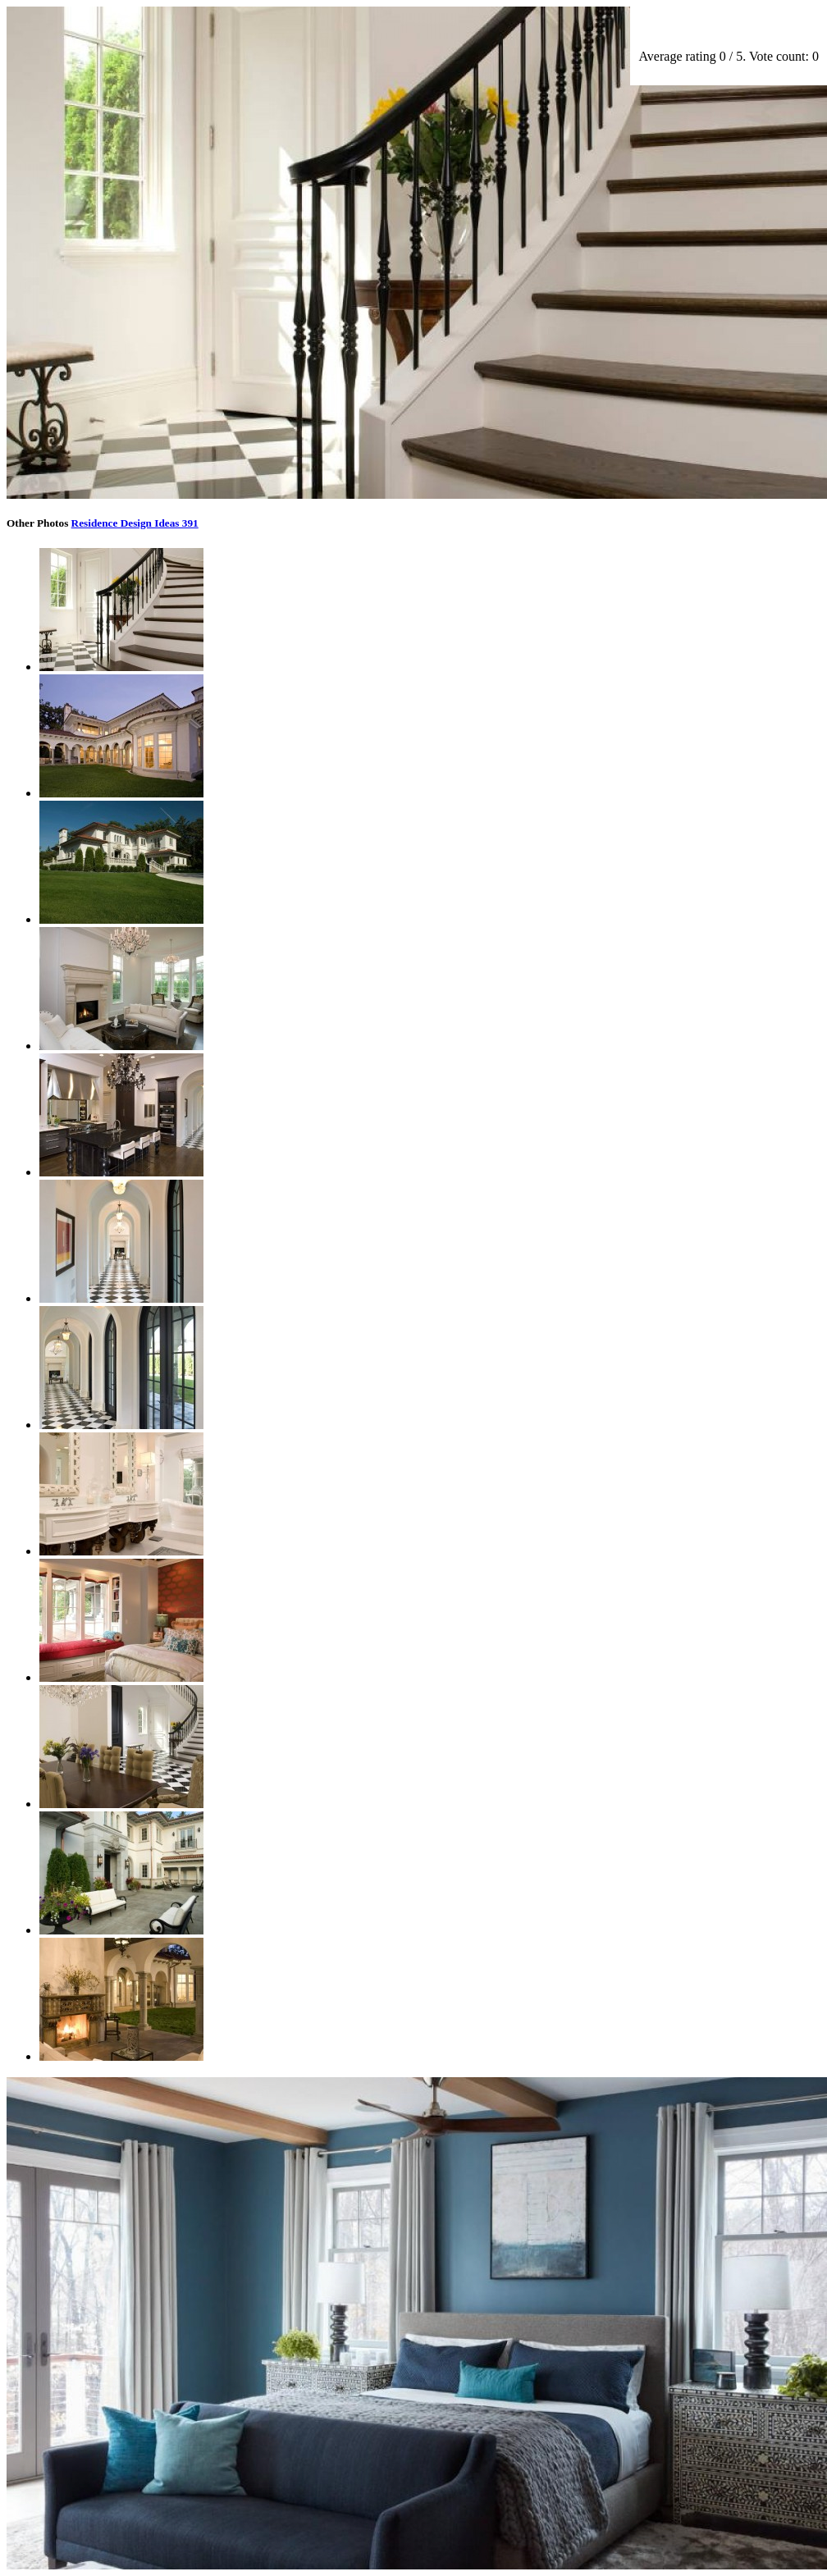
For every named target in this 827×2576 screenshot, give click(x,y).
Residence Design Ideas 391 (135, 523)
